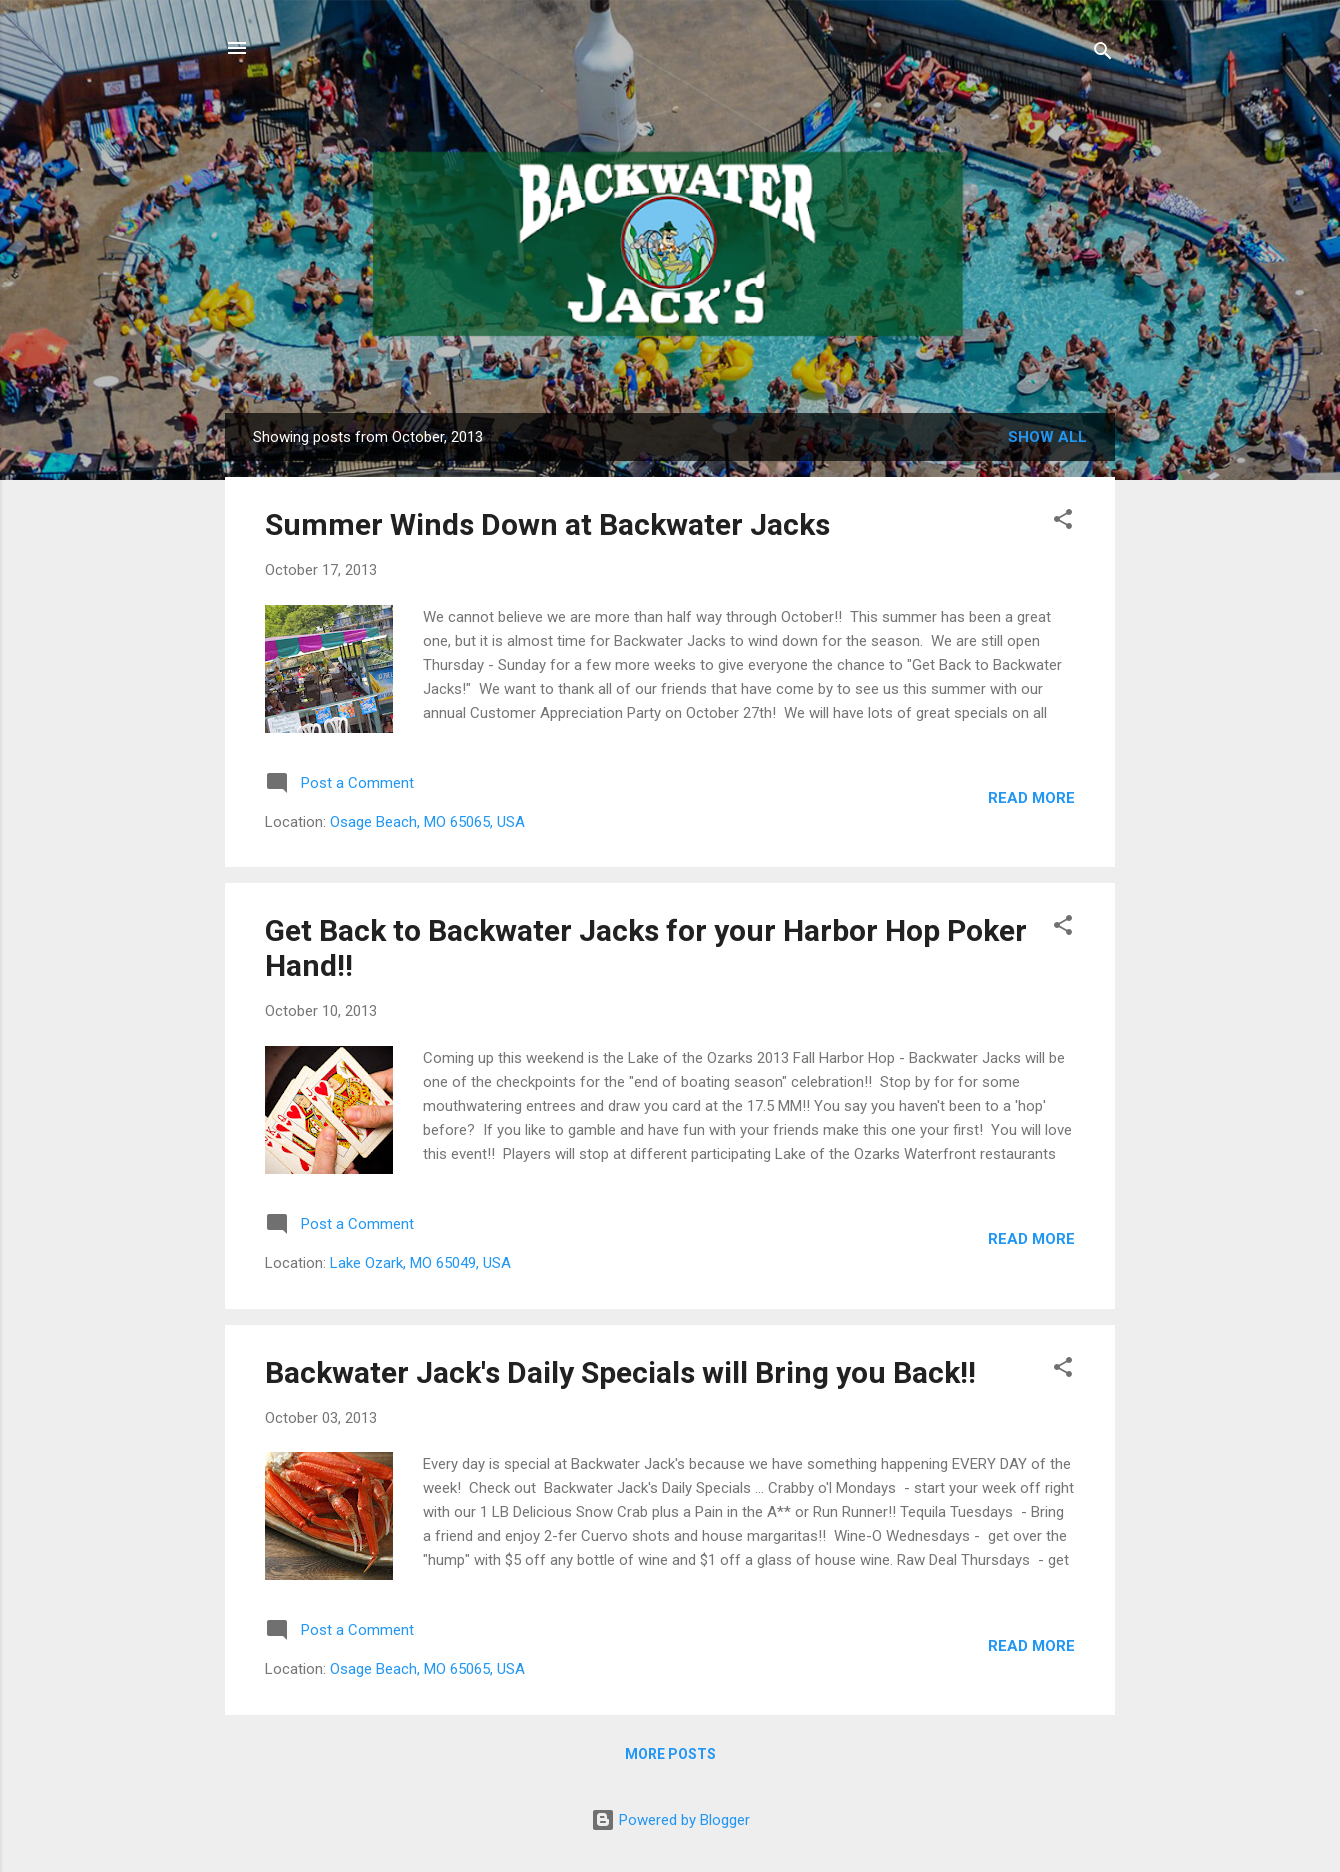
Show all (1047, 437)
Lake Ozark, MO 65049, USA (420, 1263)
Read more (1031, 798)
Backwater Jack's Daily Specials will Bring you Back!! (620, 1372)
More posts (670, 1754)
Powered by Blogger (670, 1820)
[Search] (1103, 54)
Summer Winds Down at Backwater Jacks (547, 524)
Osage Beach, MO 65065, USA (427, 822)
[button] (1063, 522)
